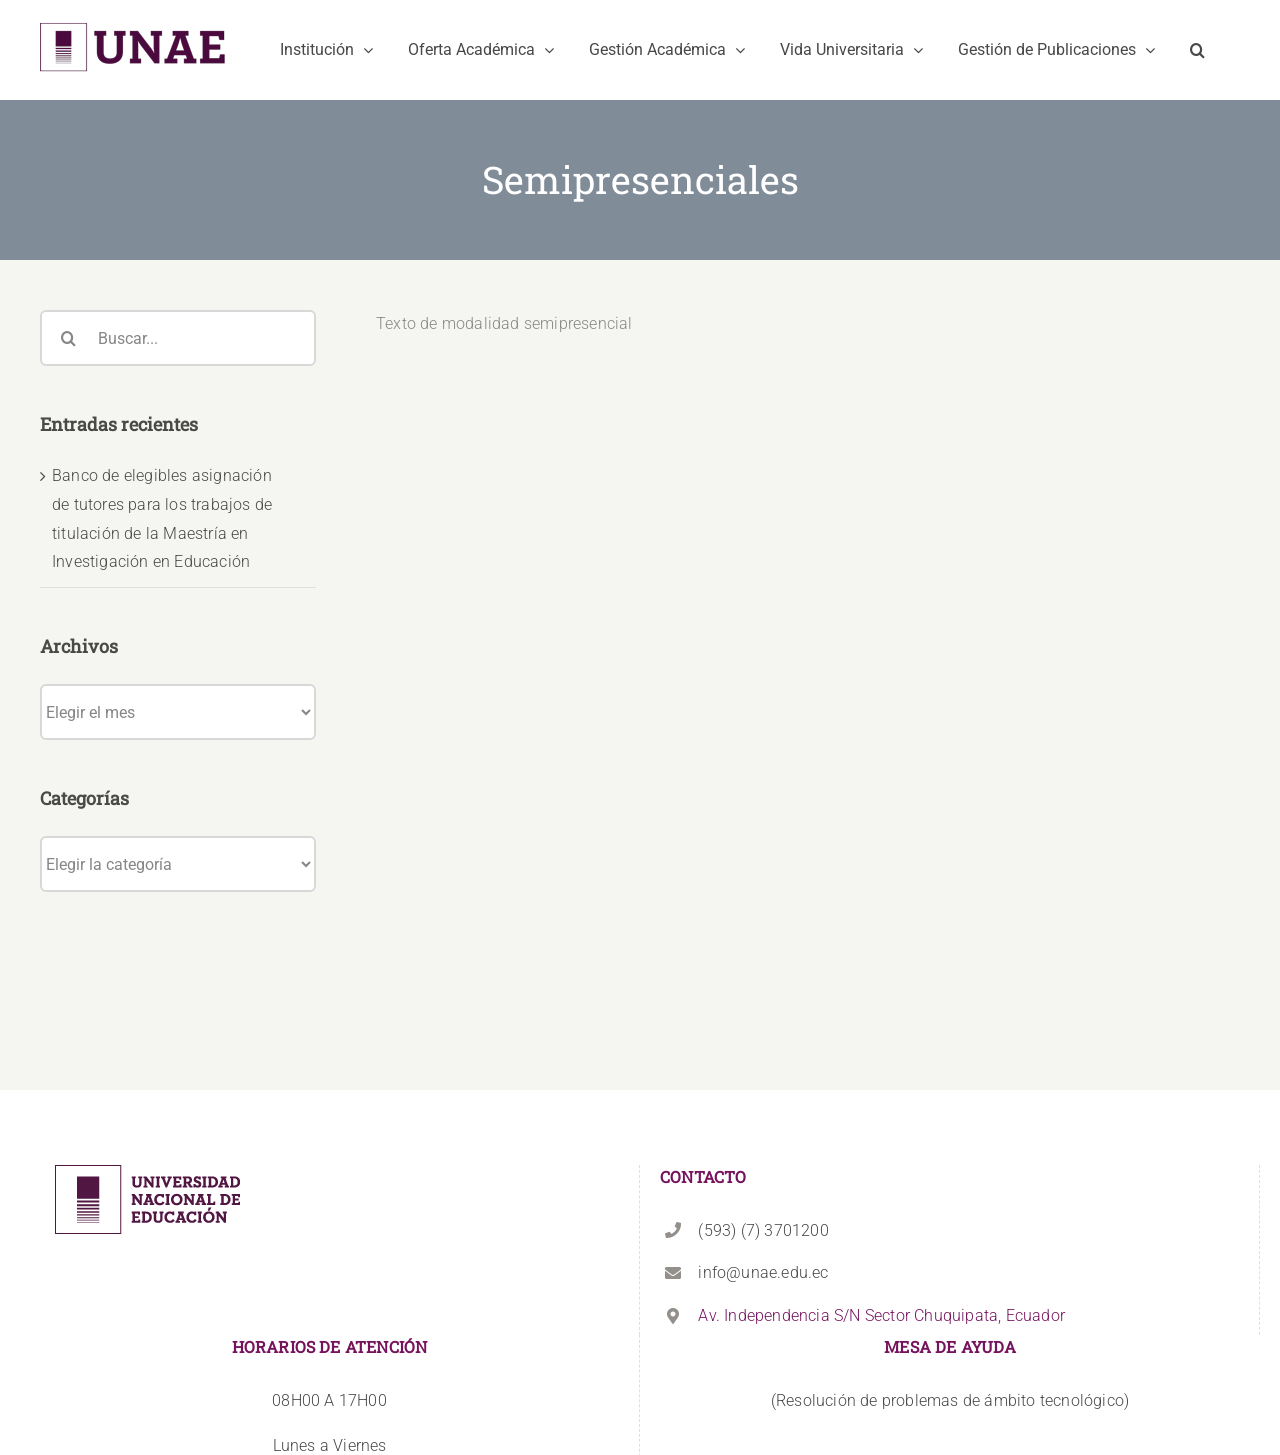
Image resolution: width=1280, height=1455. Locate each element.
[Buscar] (68, 338)
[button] (1197, 50)
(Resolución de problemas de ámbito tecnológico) (950, 1252)
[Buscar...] (178, 338)
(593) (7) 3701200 (763, 1082)
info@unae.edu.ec (763, 1125)
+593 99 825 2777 (329, 1342)
